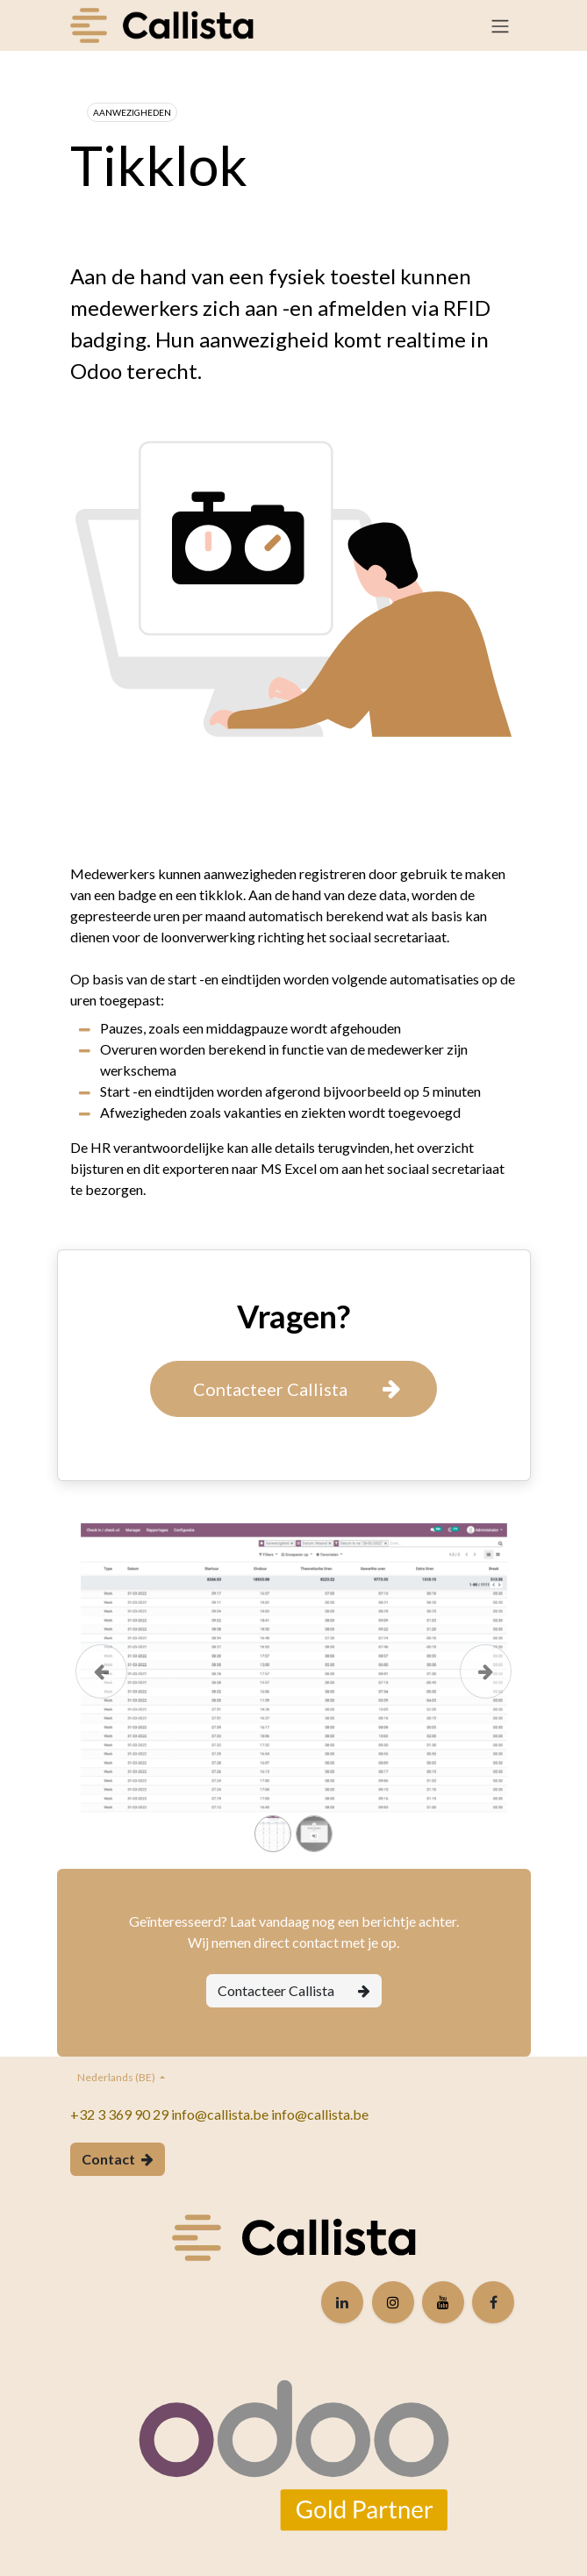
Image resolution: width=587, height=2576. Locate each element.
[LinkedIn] (342, 2302)
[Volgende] (485, 1696)
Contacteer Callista (294, 1990)
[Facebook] (493, 2302)
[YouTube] (443, 2302)
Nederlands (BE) (117, 2077)
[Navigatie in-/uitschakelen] (500, 25)
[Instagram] (393, 2302)
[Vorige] (102, 1696)
